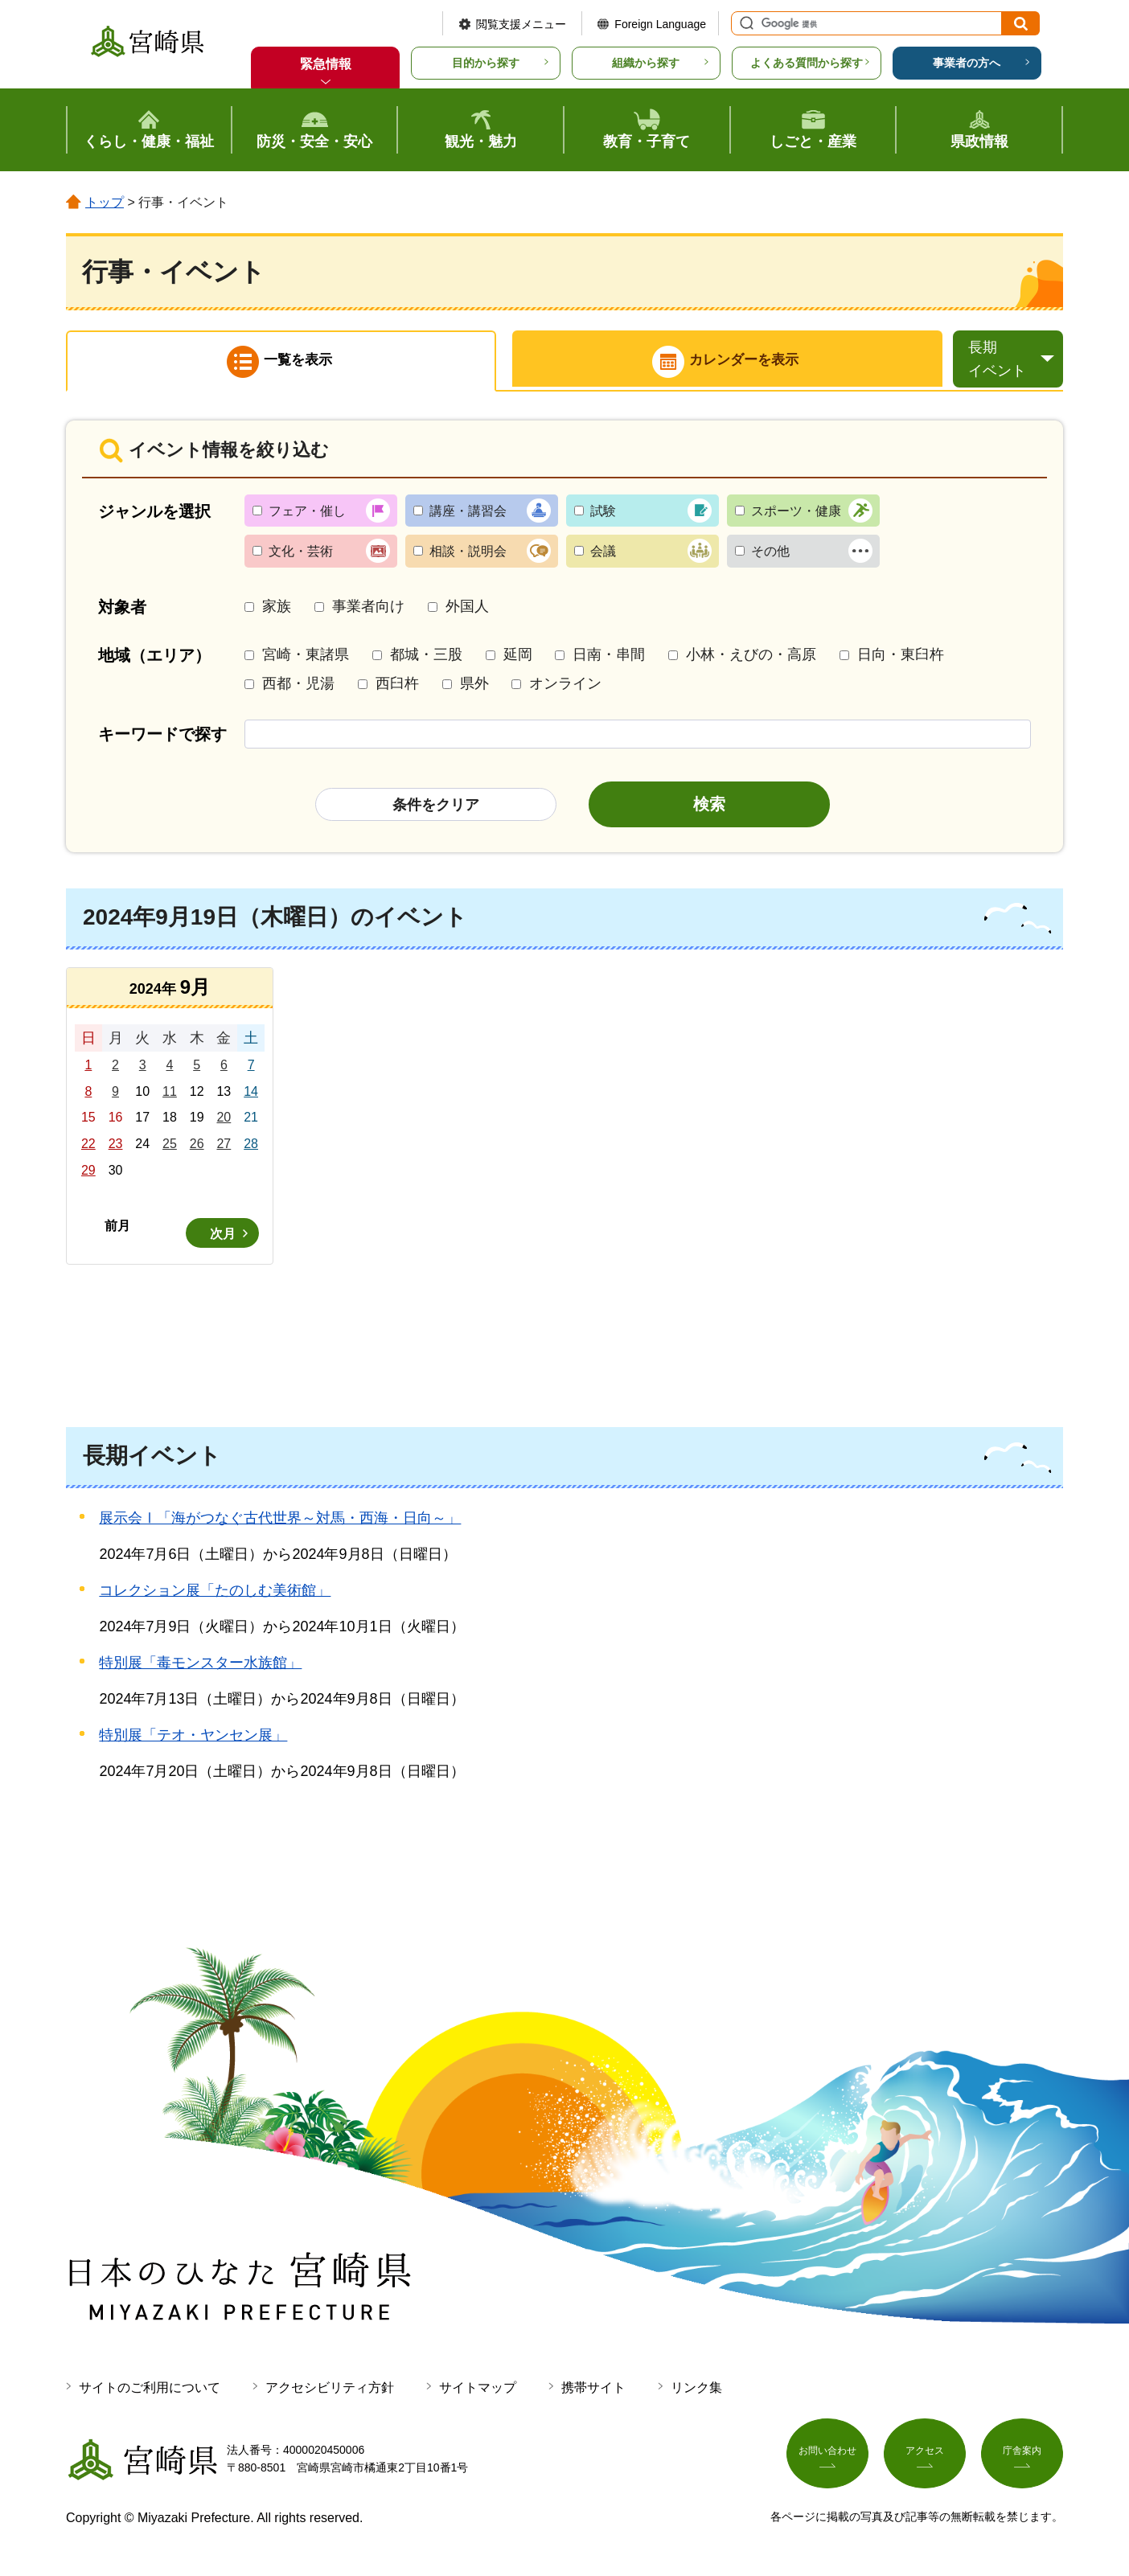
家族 (276, 610)
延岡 (517, 659)
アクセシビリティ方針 (329, 2391)
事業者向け (368, 610)
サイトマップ (477, 2391)
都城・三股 (426, 659)
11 (169, 1095)
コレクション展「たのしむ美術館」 (214, 1595)
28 (251, 1148)
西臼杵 (397, 687)
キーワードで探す (162, 738)
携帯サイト (593, 2391)
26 (197, 1148)
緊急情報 (325, 64)
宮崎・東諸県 (305, 659)
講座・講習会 (468, 515)
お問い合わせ (827, 2460)
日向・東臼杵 (900, 659)
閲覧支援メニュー (521, 24)
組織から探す (645, 62)
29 (88, 1174)
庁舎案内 (1022, 2460)
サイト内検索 (745, 23)
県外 (474, 687)
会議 (603, 556)
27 (223, 1148)
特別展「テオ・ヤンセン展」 (193, 1740)
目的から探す (485, 62)
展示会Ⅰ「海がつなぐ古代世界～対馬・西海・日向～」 (280, 1523)
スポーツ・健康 (796, 515)
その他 (770, 556)
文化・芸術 (301, 556)
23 (116, 1148)
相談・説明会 (468, 556)
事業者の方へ (966, 62)
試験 (603, 515)
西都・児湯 (298, 687)
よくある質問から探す (806, 62)
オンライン (565, 687)
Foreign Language (660, 24)
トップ (104, 202)
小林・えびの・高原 (751, 659)
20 (223, 1122)
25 (169, 1148)
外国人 (467, 610)
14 (251, 1095)
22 (88, 1148)
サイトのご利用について (149, 2391)
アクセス (924, 2460)
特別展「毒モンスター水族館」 (200, 1667)
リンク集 (696, 2391)
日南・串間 (609, 659)
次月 (223, 1238)
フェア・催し (307, 515)
